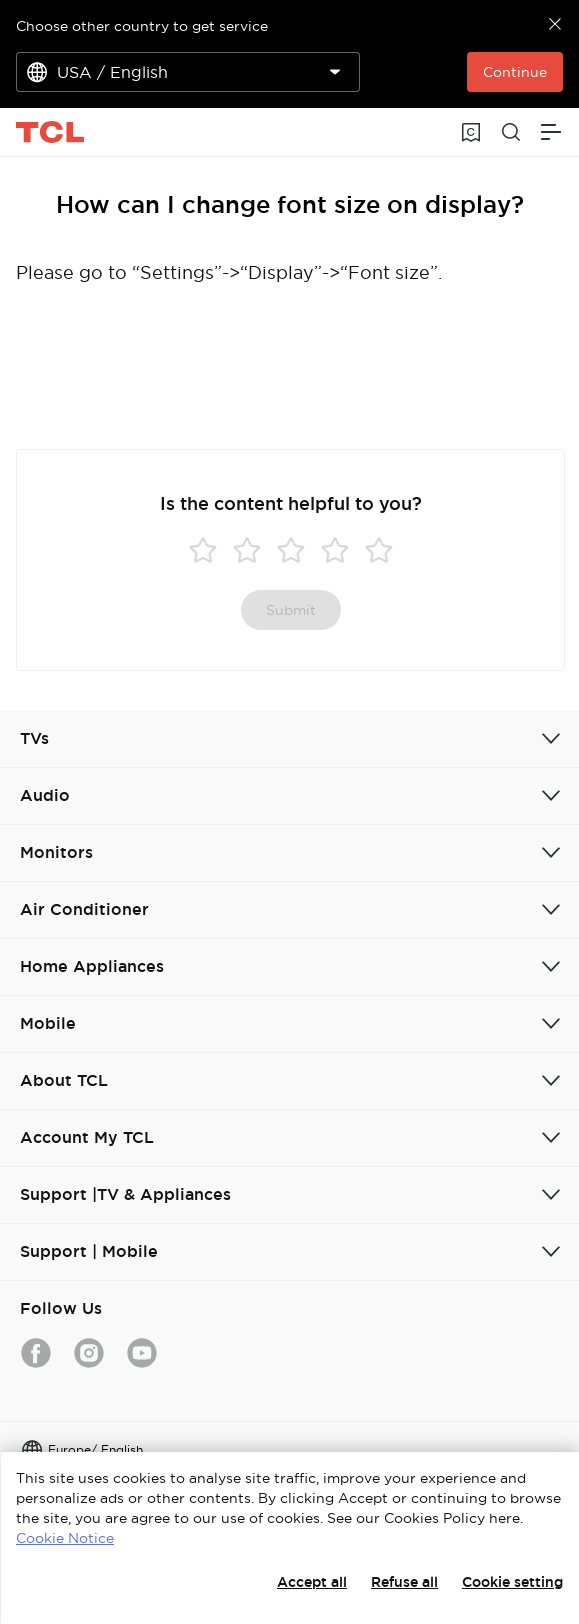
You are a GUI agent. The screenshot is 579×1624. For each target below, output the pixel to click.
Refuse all (404, 1582)
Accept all (312, 1582)
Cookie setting (512, 1582)
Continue (515, 72)
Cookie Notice (65, 1538)
